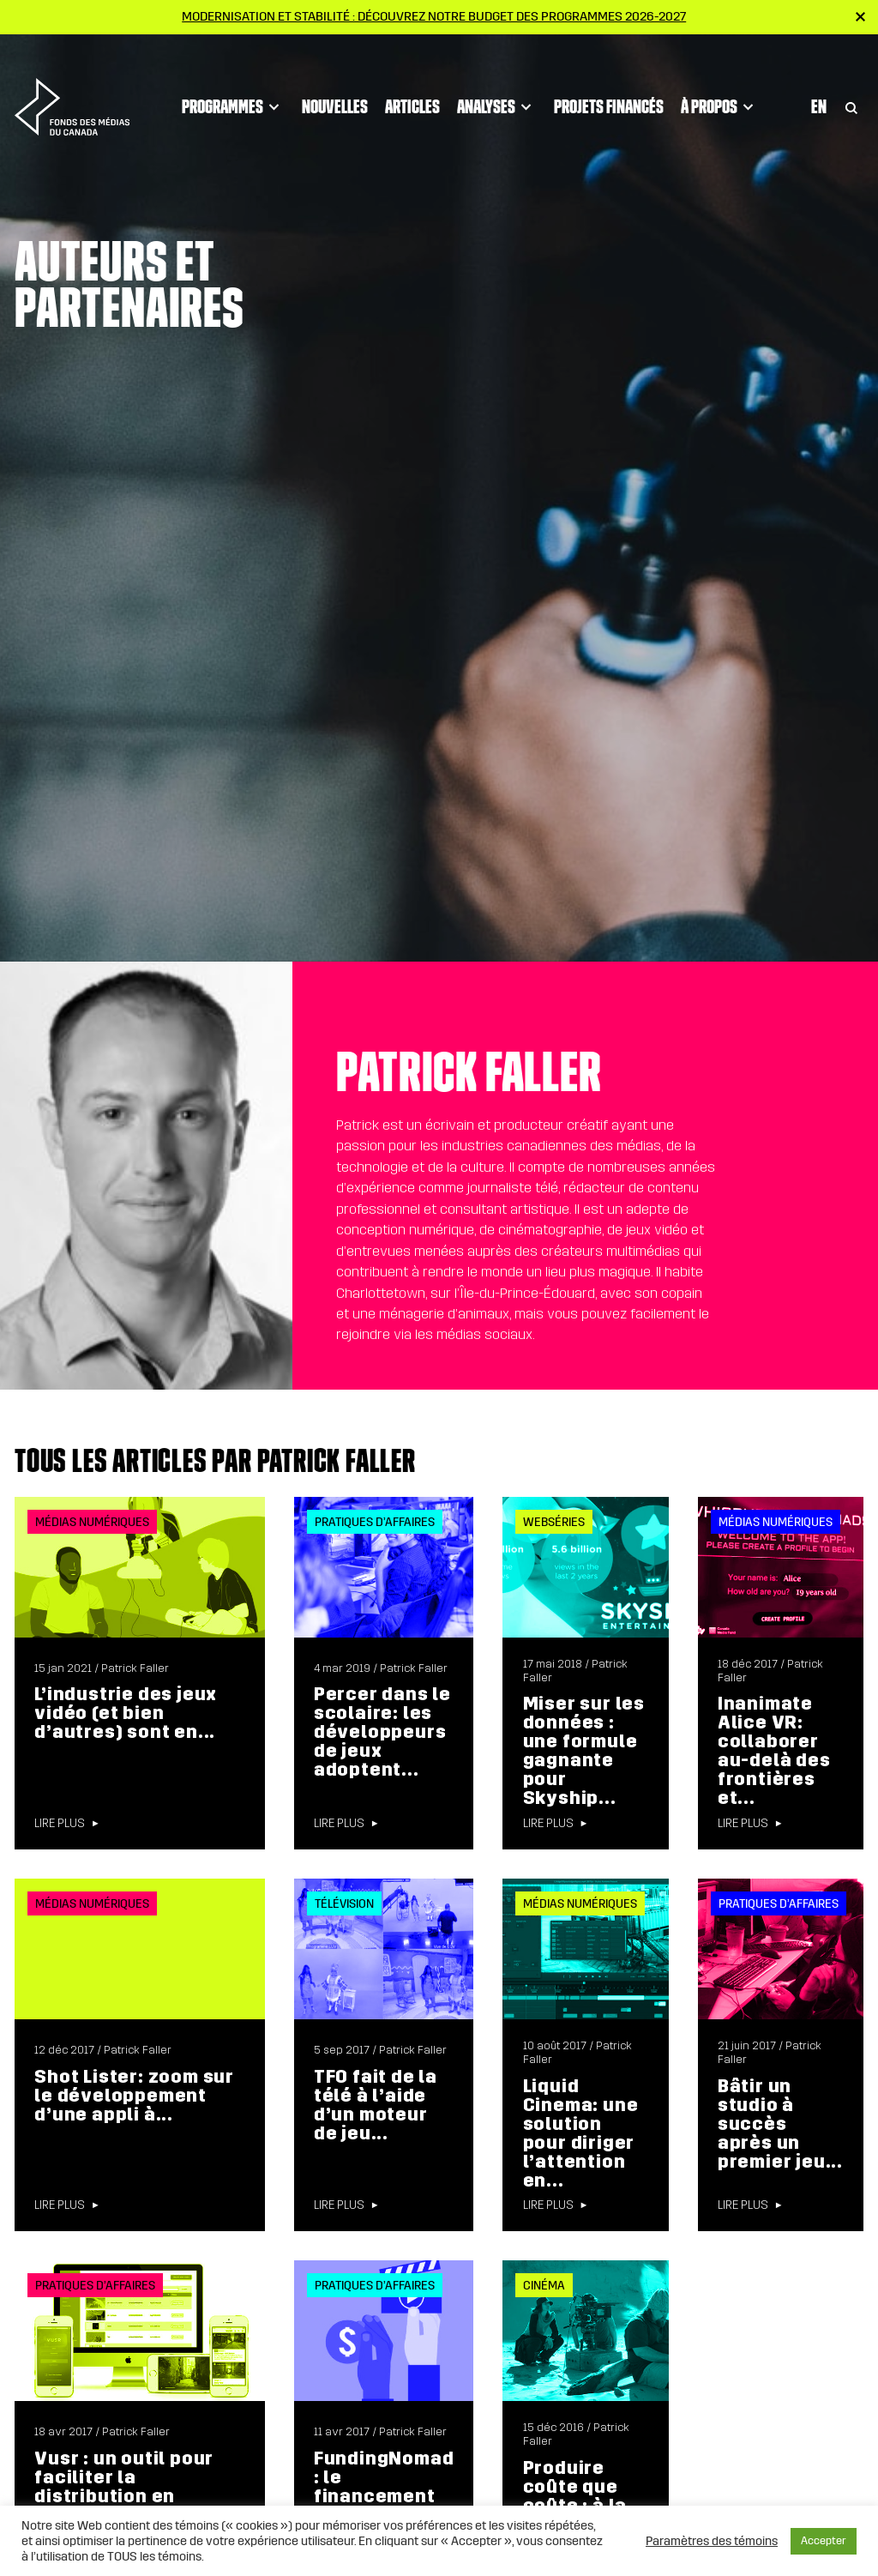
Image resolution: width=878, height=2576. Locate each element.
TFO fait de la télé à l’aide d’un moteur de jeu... (375, 2105)
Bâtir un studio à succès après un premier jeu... (780, 2124)
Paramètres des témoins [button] (712, 2541)
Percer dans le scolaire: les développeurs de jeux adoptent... (382, 1732)
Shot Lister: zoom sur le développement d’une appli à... (134, 2096)
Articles (412, 78)
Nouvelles (335, 78)
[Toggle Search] (851, 78)
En (819, 78)
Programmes (233, 78)
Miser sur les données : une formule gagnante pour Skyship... (584, 1750)
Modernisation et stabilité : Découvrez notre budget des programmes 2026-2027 (434, 16)
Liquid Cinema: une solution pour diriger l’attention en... (581, 2133)
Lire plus (59, 1824)
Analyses (497, 78)
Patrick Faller (135, 1668)
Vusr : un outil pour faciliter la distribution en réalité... (123, 2486)
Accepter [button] (823, 2541)
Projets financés (609, 78)
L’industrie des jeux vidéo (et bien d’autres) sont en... (125, 1713)
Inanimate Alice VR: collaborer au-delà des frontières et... (774, 1750)
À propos (720, 78)
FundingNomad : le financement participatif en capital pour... (384, 2496)
